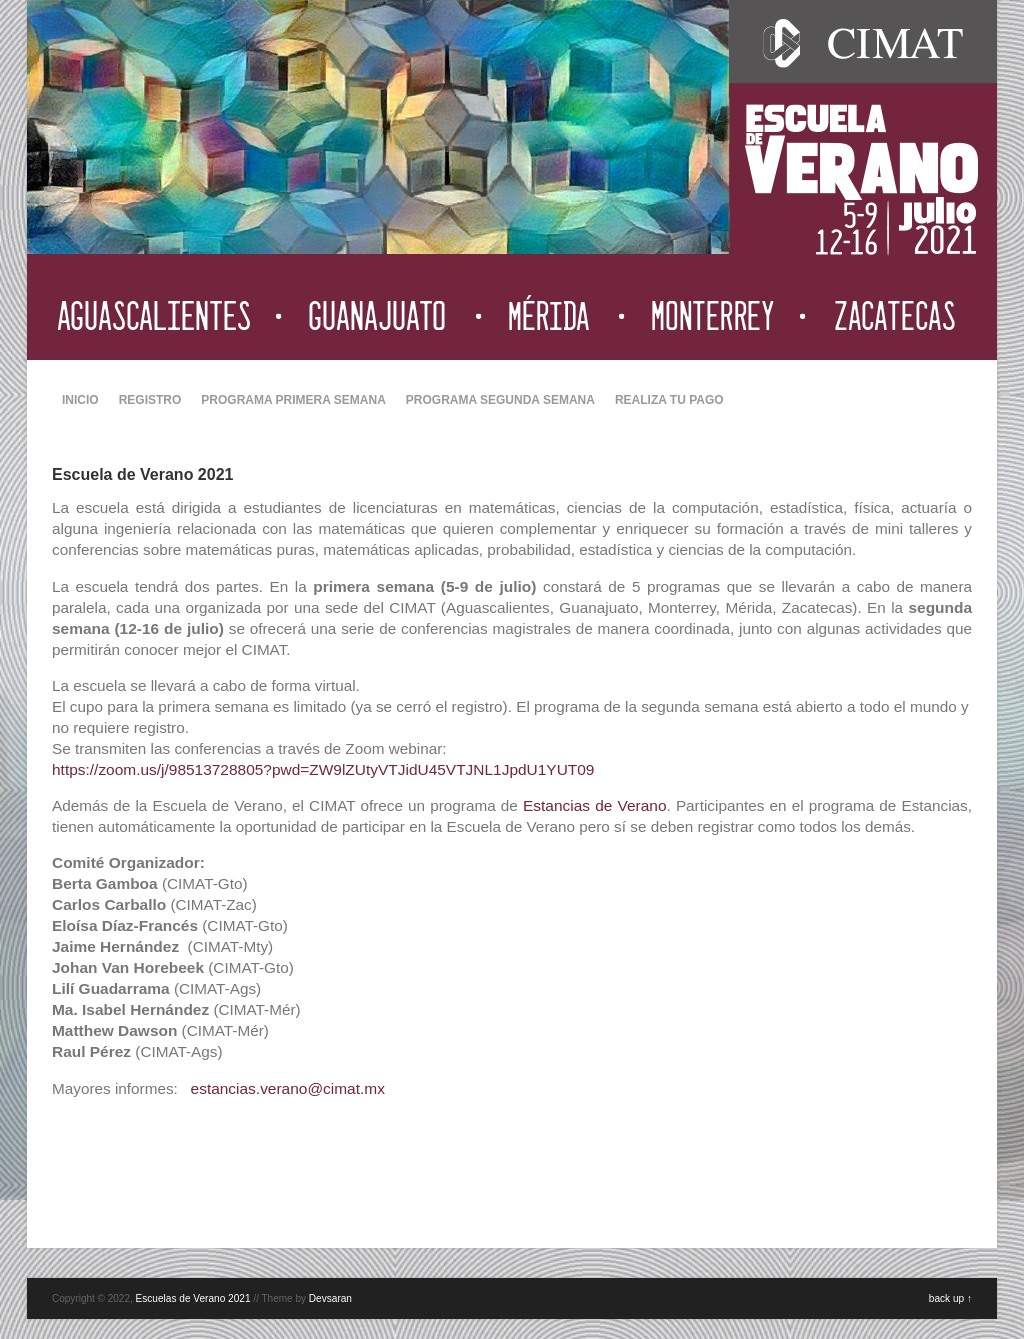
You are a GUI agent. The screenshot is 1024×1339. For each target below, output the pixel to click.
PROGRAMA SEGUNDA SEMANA (500, 400)
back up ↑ (950, 1298)
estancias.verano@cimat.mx (288, 1088)
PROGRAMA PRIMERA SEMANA (293, 400)
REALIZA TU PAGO (669, 400)
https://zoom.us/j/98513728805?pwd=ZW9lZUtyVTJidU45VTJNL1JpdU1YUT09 (323, 769)
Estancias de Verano (595, 805)
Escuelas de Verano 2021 (193, 1298)
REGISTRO (150, 400)
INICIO (80, 400)
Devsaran (330, 1298)
